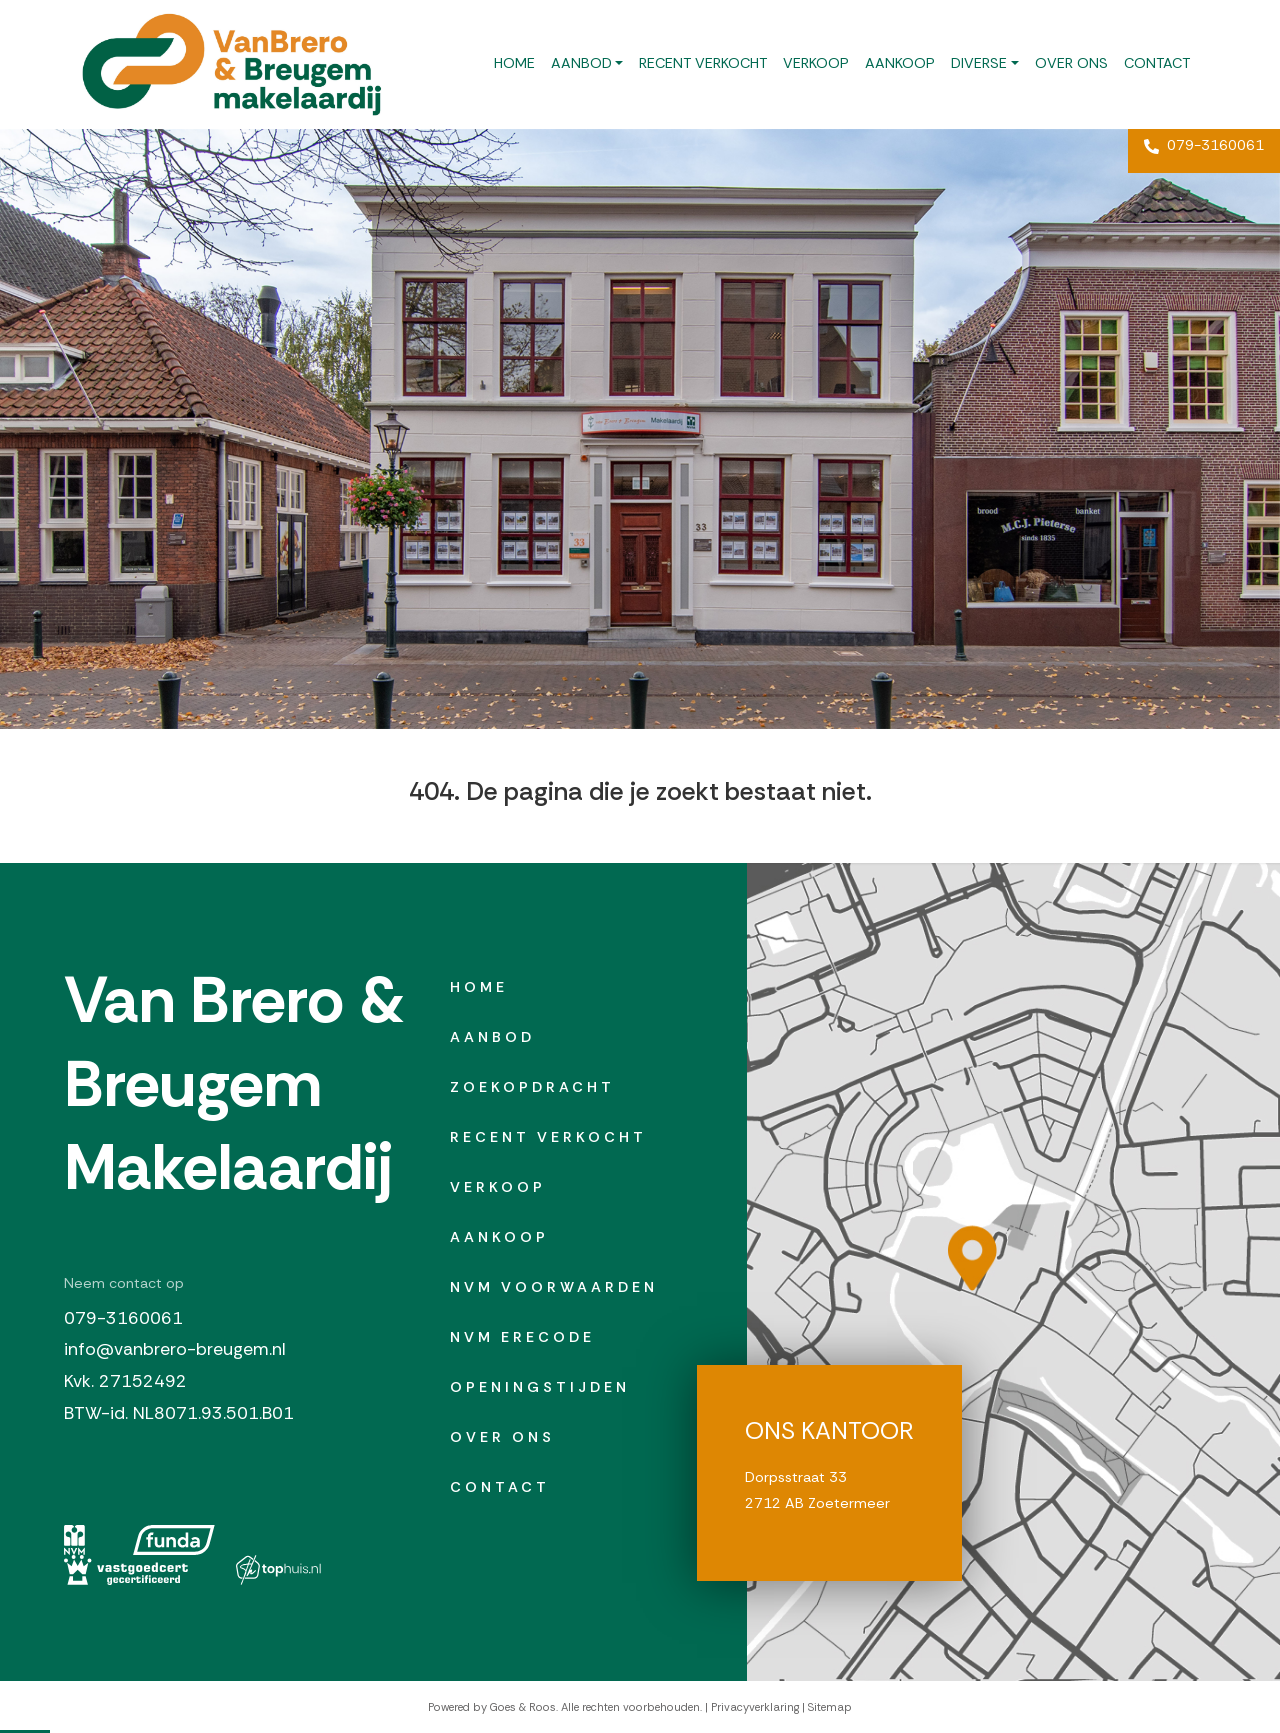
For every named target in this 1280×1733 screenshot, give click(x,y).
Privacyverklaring (755, 1707)
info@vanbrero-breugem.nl (175, 1349)
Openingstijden (540, 1387)
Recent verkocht (703, 63)
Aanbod (581, 63)
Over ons (1071, 63)
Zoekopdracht (532, 1087)
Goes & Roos (523, 1707)
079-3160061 (1204, 145)
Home (514, 63)
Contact (1157, 63)
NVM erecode (522, 1337)
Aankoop (900, 63)
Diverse (979, 63)
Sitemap (830, 1707)
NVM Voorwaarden (554, 1287)
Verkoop (816, 63)
